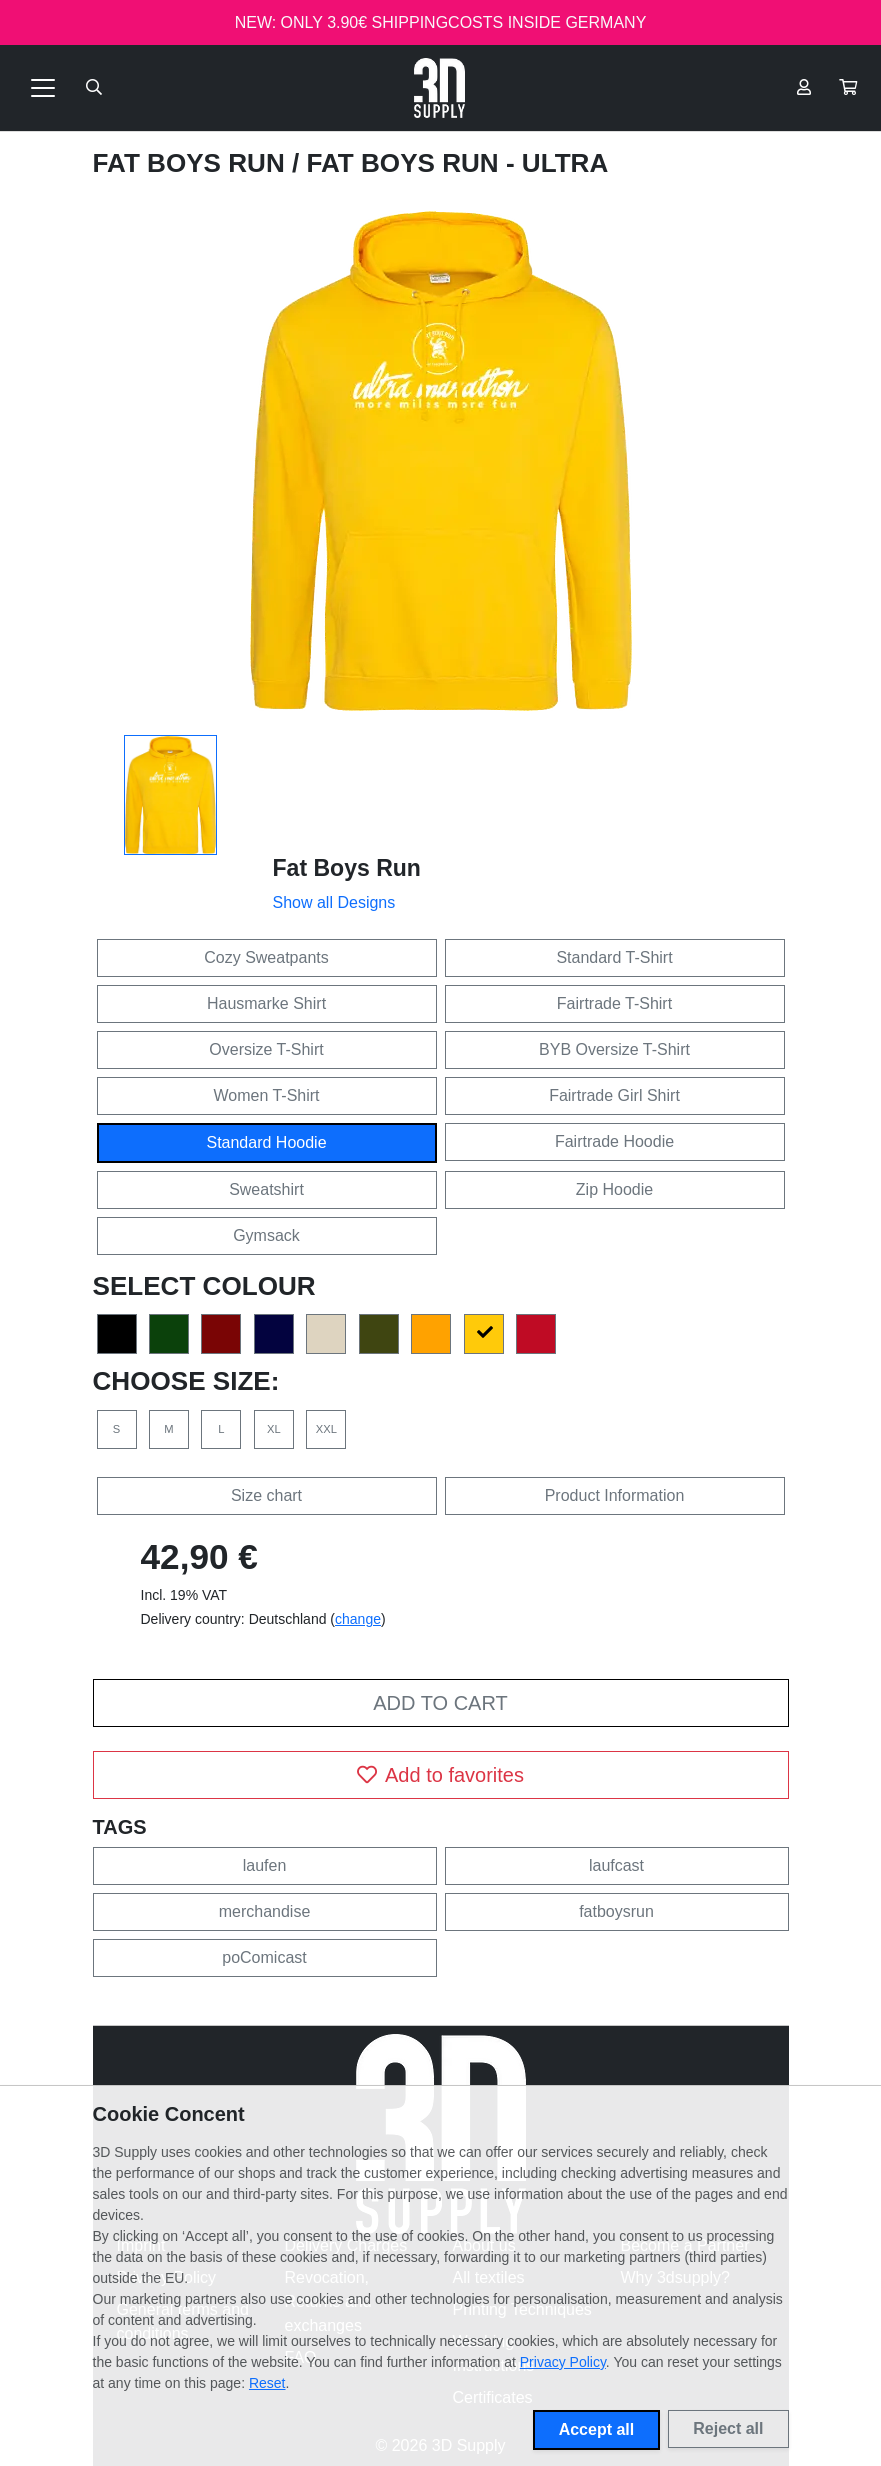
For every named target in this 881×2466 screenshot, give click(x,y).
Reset (267, 2383)
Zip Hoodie (614, 1189)
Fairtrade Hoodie (614, 1141)
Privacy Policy (563, 2362)
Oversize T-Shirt (266, 1049)
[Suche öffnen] (94, 88)
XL (274, 1429)
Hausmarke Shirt (266, 1003)
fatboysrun (616, 1911)
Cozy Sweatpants (266, 957)
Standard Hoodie (266, 1142)
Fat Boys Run (192, 163)
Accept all (597, 2429)
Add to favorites (440, 1775)
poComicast (264, 1957)
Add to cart (440, 1703)
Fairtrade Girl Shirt (614, 1095)
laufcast (616, 1865)
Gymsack (266, 1235)
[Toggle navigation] (43, 88)
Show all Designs (334, 902)
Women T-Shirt (266, 1095)
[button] (848, 88)
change (358, 1619)
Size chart (266, 1495)
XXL (326, 1429)
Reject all (728, 2428)
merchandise (265, 1911)
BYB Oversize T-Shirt (614, 1049)
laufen (265, 1865)
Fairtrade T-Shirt (614, 1003)
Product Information (615, 1495)
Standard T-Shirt (614, 957)
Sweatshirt (266, 1189)
